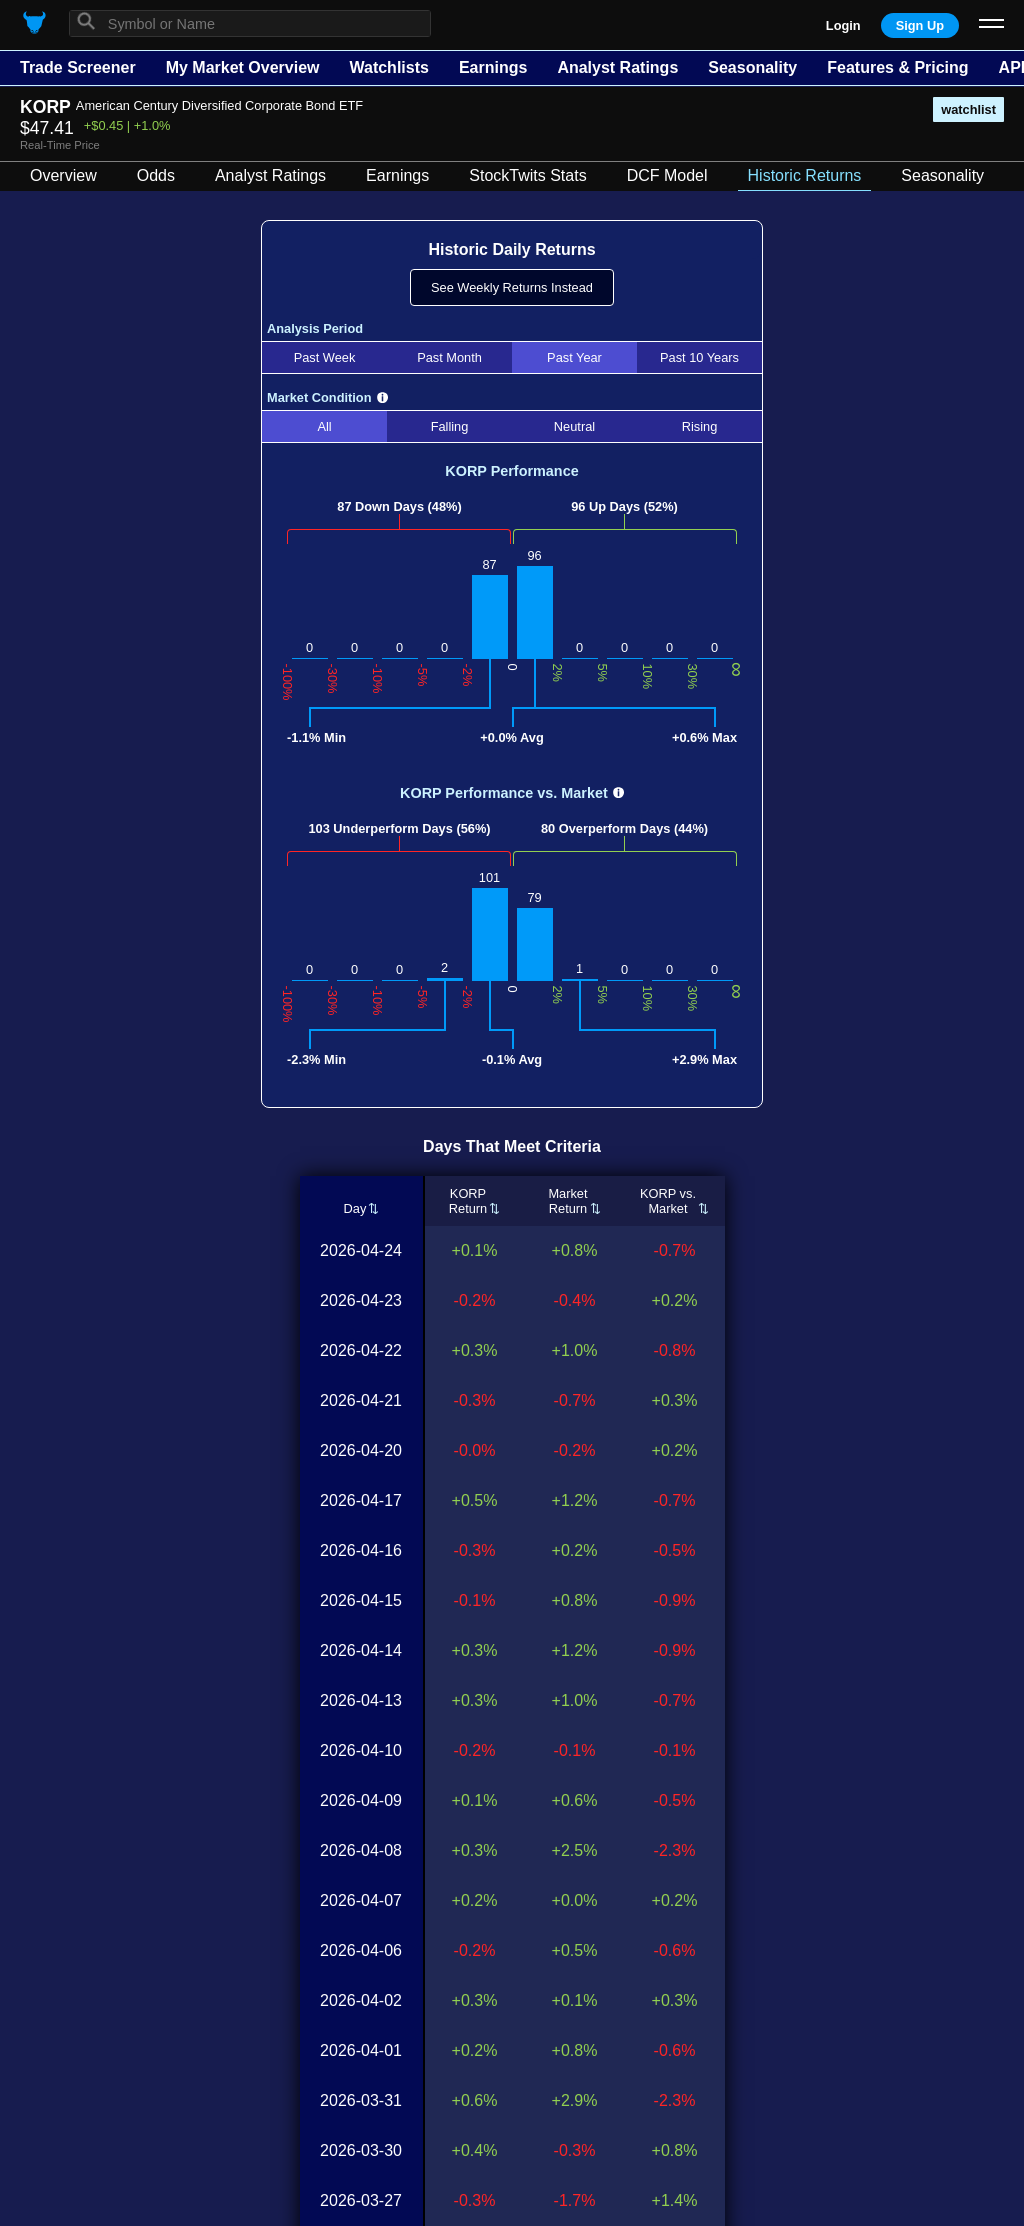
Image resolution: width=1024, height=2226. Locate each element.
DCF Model (667, 175)
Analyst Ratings (617, 67)
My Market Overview (243, 67)
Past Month (449, 357)
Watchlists (388, 67)
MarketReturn (567, 1201)
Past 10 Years (699, 357)
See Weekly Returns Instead (512, 287)
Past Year (574, 357)
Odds (156, 175)
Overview (63, 175)
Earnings (493, 67)
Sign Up (920, 25)
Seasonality (752, 67)
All (324, 426)
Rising (700, 426)
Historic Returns (805, 175)
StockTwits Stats (527, 175)
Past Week (325, 357)
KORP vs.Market (668, 1201)
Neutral (574, 426)
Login (843, 25)
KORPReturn (468, 1201)
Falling (450, 426)
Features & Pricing (897, 67)
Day (354, 1208)
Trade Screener (78, 67)
